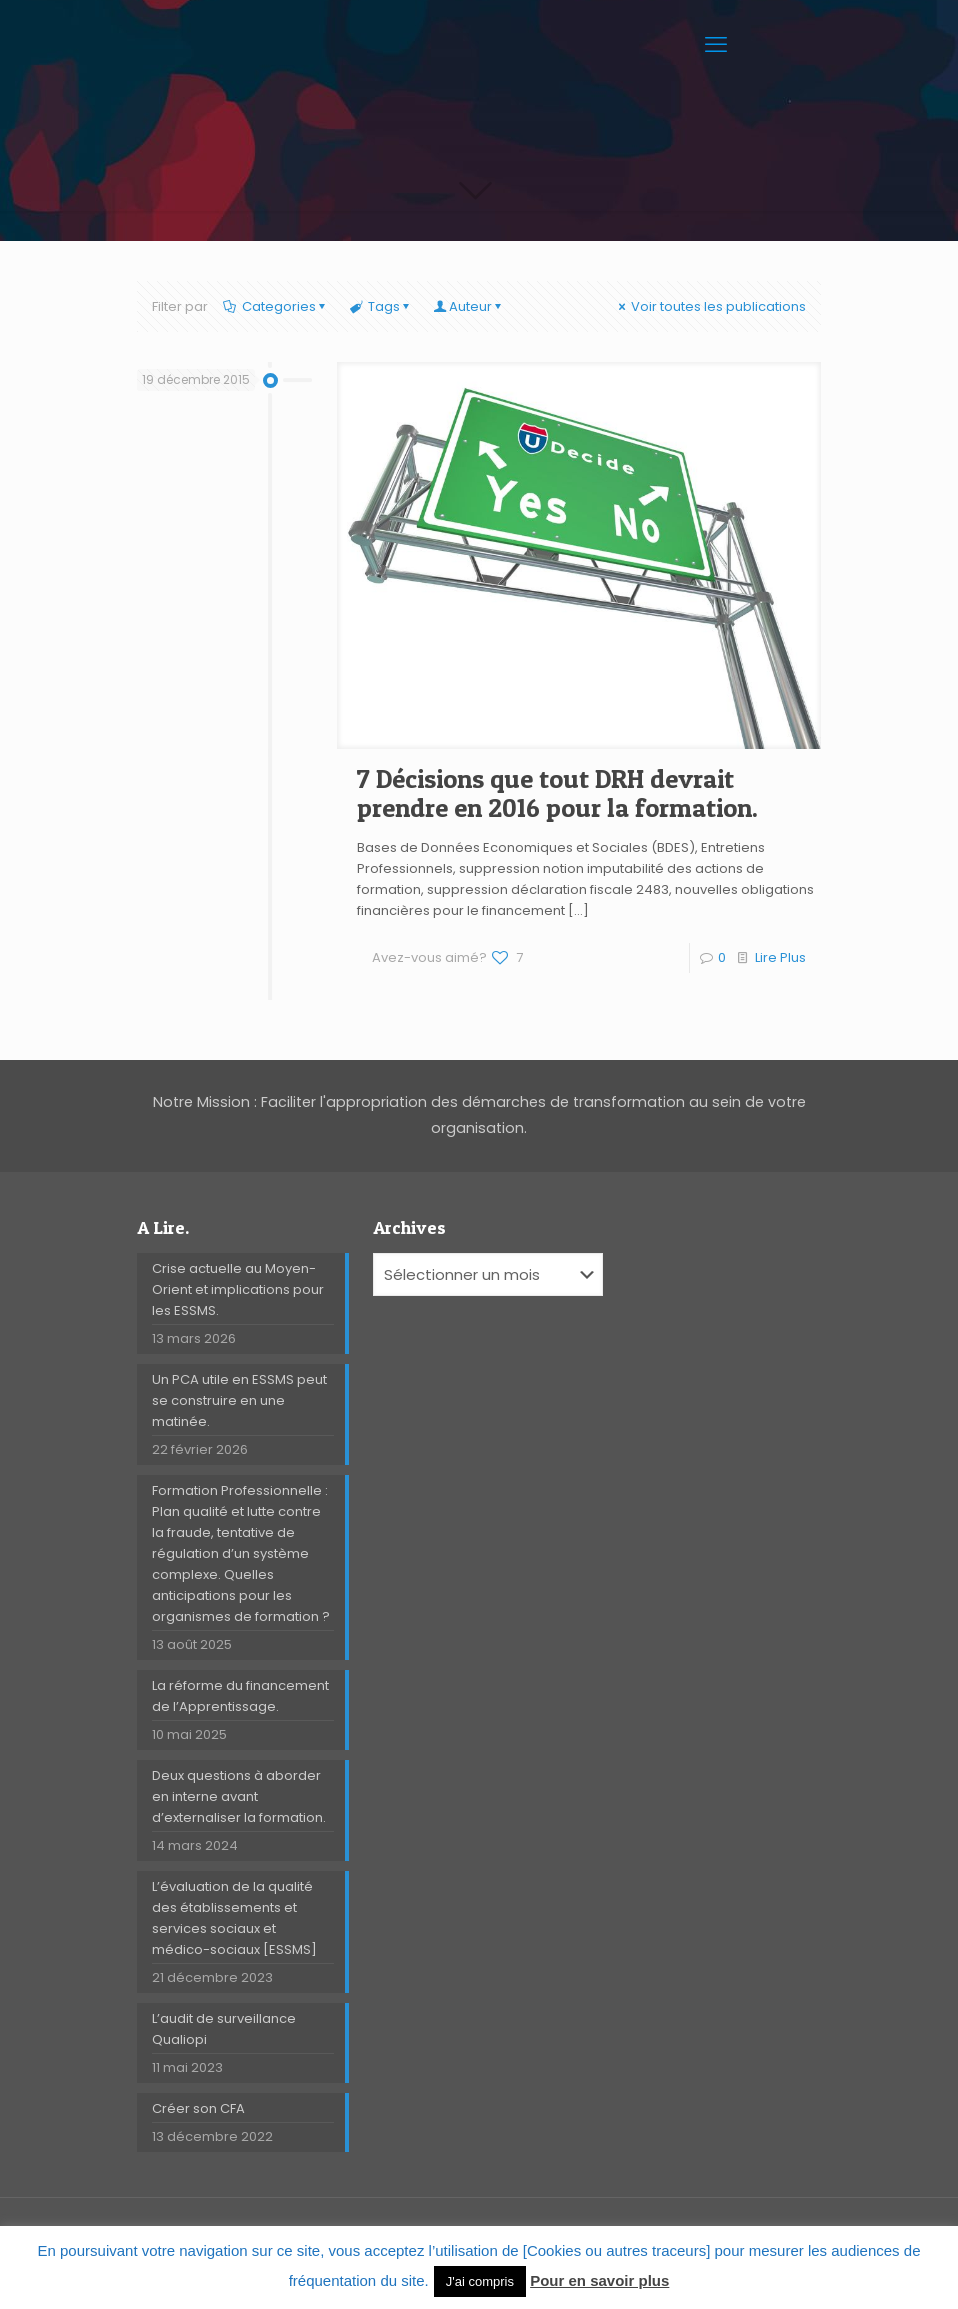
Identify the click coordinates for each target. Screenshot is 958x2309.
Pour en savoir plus (599, 2280)
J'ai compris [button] (480, 2281)
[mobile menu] (718, 45)
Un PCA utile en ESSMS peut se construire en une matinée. (239, 1400)
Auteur (470, 306)
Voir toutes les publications (710, 306)
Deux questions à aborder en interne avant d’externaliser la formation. (239, 1796)
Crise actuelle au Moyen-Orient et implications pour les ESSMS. (238, 1289)
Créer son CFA (198, 2108)
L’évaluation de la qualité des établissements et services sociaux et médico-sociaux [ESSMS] (234, 1918)
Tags (382, 306)
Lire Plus (780, 957)
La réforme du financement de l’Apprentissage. (240, 1696)
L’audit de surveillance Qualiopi (224, 2029)
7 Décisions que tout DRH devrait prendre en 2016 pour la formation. (557, 793)
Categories (277, 306)
